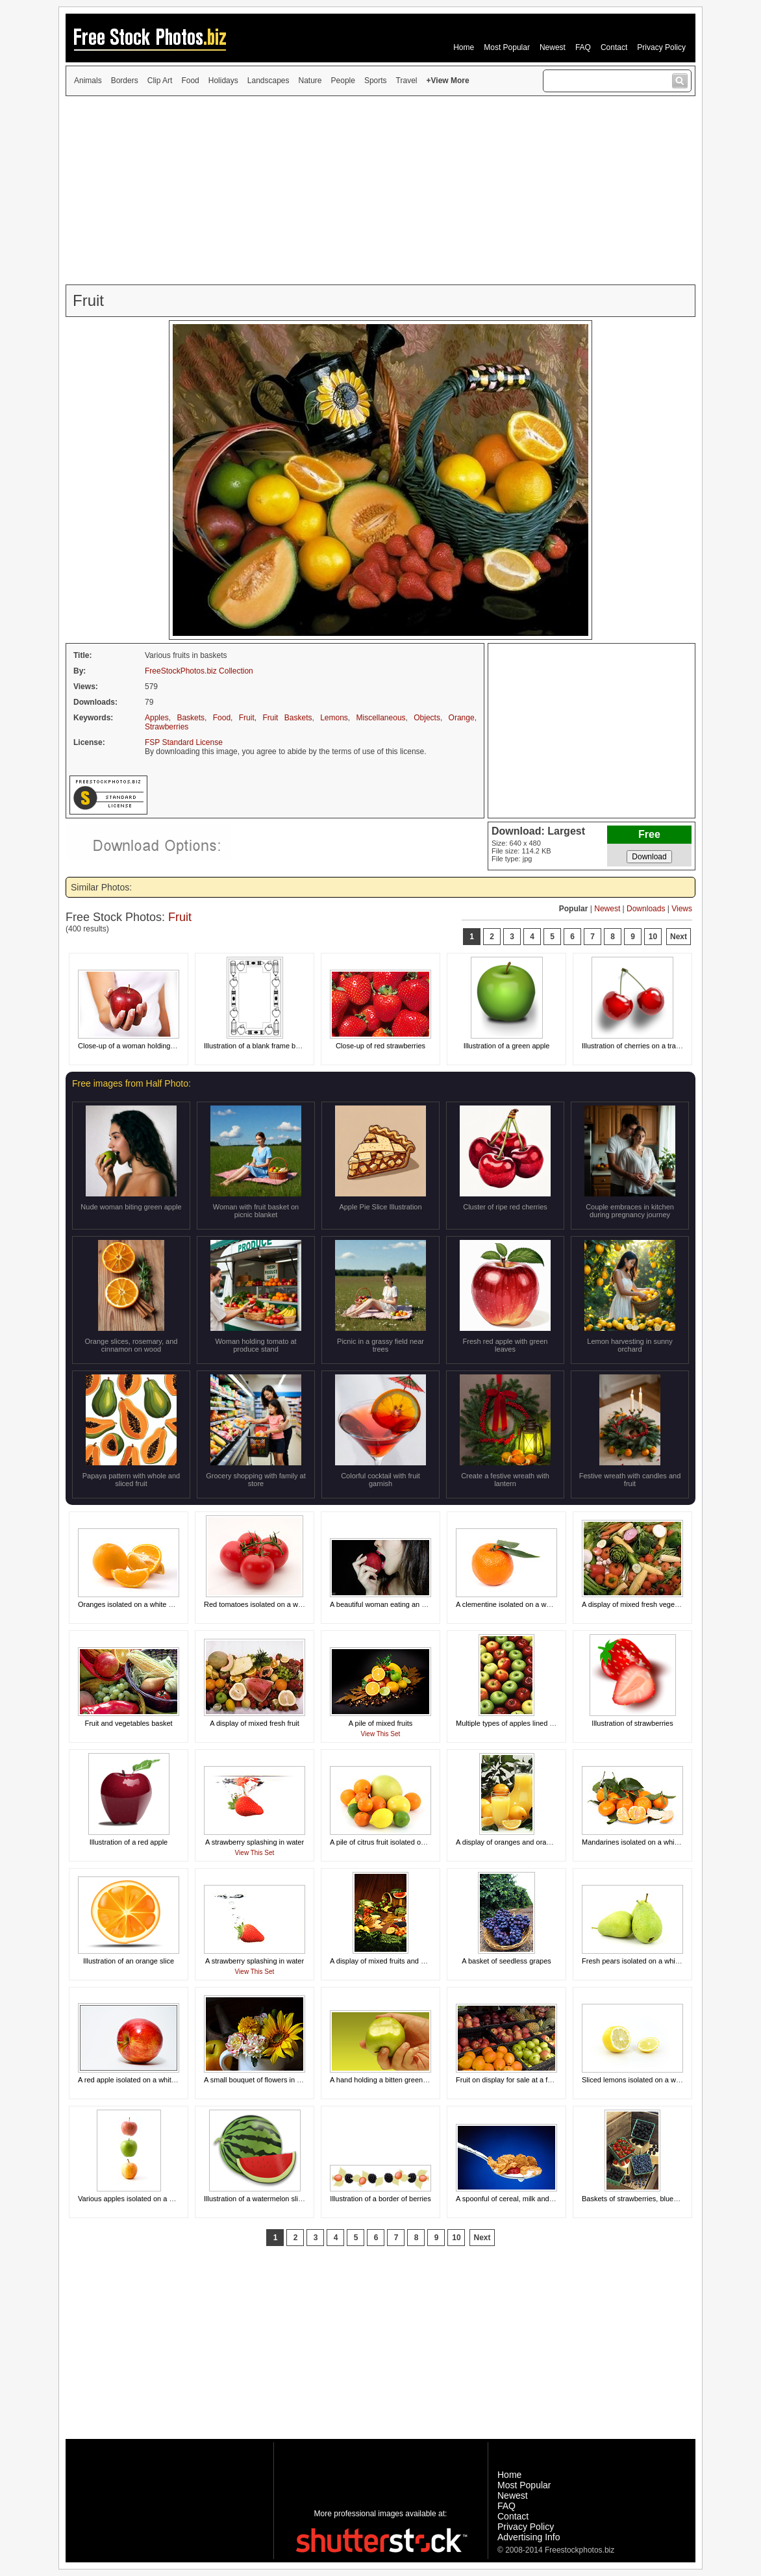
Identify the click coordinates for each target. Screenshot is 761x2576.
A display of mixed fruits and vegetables (392, 1961)
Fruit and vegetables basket (128, 1723)
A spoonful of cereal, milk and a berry (514, 2199)
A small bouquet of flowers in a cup (259, 2080)
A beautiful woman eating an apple (384, 1604)
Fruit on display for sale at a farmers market (524, 2080)
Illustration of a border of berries (380, 2199)
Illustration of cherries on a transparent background (662, 1046)
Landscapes (268, 80)
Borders (124, 80)
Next (678, 936)
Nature (310, 80)
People (343, 80)
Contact (614, 47)
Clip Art (160, 80)
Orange (462, 717)
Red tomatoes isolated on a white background (276, 1604)
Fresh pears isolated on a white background (651, 1961)
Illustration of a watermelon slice (255, 2199)
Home (463, 47)
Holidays (223, 80)
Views (681, 908)
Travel (407, 80)
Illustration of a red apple (129, 1842)
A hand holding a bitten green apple (386, 2080)
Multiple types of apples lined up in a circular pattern (538, 1723)
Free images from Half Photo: (131, 1083)
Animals (88, 80)
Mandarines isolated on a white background (650, 1842)
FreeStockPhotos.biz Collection (199, 671)
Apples (157, 717)
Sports (375, 80)
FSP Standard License (184, 742)
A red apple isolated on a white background (146, 2080)
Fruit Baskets (287, 717)
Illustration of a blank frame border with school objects (289, 1046)
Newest (553, 47)
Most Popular (507, 47)
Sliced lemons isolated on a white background (654, 2080)
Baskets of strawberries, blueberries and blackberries (666, 2199)
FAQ (583, 47)
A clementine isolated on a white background (526, 1604)
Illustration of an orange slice (128, 1961)
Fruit (247, 717)
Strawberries (166, 726)
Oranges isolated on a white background (142, 1604)
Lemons (334, 717)
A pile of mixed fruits (380, 1723)
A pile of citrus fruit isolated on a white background (409, 1842)
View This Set (381, 1733)
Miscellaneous (381, 717)
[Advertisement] (380, 190)
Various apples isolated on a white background (151, 2199)
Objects (427, 717)
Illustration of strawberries (632, 1723)
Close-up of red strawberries (380, 1046)
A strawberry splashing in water (254, 1842)
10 (653, 936)
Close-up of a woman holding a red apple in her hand (162, 1046)
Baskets (191, 717)
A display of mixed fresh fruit (254, 1723)
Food (190, 80)
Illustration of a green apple (507, 1046)
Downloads (646, 908)
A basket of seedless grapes (506, 1961)
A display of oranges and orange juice (515, 1842)
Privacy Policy (661, 47)
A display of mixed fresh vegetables (637, 1604)
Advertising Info (528, 2537)
